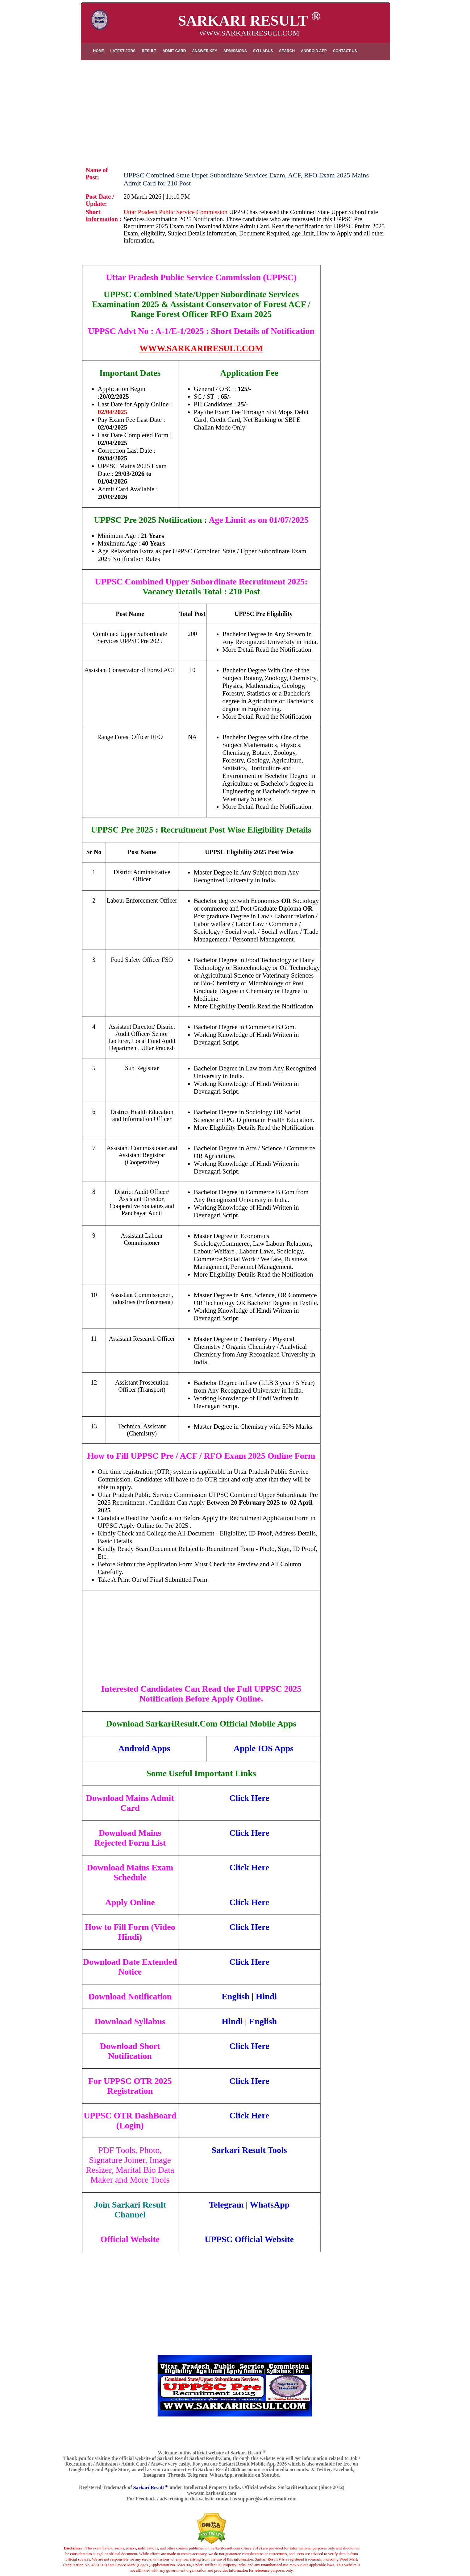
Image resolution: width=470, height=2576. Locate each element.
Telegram (226, 2204)
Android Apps (144, 1748)
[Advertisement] (235, 109)
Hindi (266, 1996)
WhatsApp (269, 2204)
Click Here (249, 1798)
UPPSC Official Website (249, 2239)
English (235, 1996)
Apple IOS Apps (264, 1748)
